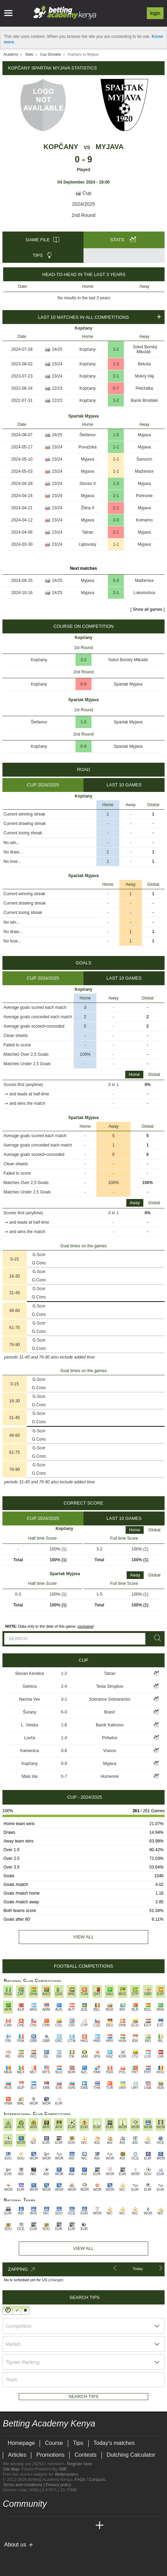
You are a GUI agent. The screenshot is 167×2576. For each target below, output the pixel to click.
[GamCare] (44, 2556)
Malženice (144, 471)
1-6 (64, 1725)
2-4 (64, 1686)
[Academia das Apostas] (21, 2526)
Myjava (110, 147)
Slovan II (87, 483)
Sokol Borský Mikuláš (145, 349)
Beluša (144, 364)
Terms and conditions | (24, 2484)
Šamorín (144, 459)
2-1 (116, 376)
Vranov (109, 1750)
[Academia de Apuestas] (60, 2526)
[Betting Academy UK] (87, 2526)
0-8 (64, 1750)
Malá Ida (30, 1776)
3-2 (116, 349)
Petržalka (144, 388)
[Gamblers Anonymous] (63, 2556)
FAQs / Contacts (90, 2479)
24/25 (57, 349)
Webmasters (66, 2474)
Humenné (110, 1776)
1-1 (116, 459)
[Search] (156, 1638)
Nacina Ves (29, 1699)
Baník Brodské (144, 400)
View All (83, 2248)
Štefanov (87, 434)
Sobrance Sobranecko (109, 1699)
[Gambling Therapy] (54, 2556)
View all (83, 1936)
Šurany (29, 1712)
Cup (83, 193)
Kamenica (29, 1750)
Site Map (11, 2469)
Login (155, 13)
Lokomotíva (144, 592)
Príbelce (109, 1737)
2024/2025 (83, 204)
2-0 (116, 520)
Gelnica (30, 1686)
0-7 (116, 388)
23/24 (57, 364)
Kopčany (60, 147)
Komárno (144, 520)
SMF (62, 2469)
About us (15, 2544)
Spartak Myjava (128, 684)
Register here (79, 2464)
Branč (109, 1712)
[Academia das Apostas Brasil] (35, 2526)
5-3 (116, 580)
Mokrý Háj (144, 376)
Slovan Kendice (29, 1673)
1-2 (116, 447)
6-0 (64, 1712)
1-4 (64, 1737)
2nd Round (84, 215)
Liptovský (87, 544)
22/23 (57, 388)
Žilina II (87, 507)
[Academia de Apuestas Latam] (74, 2526)
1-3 (116, 364)
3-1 (116, 592)
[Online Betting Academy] (48, 2526)
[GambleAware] (20, 2556)
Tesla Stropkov (110, 1686)
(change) (55, 2280)
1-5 (116, 434)
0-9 (83, 684)
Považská (88, 447)
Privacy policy (58, 2484)
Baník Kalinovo (110, 1725)
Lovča (29, 1737)
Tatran (87, 532)
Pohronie (144, 495)
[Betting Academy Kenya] (9, 2526)
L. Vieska (29, 1725)
